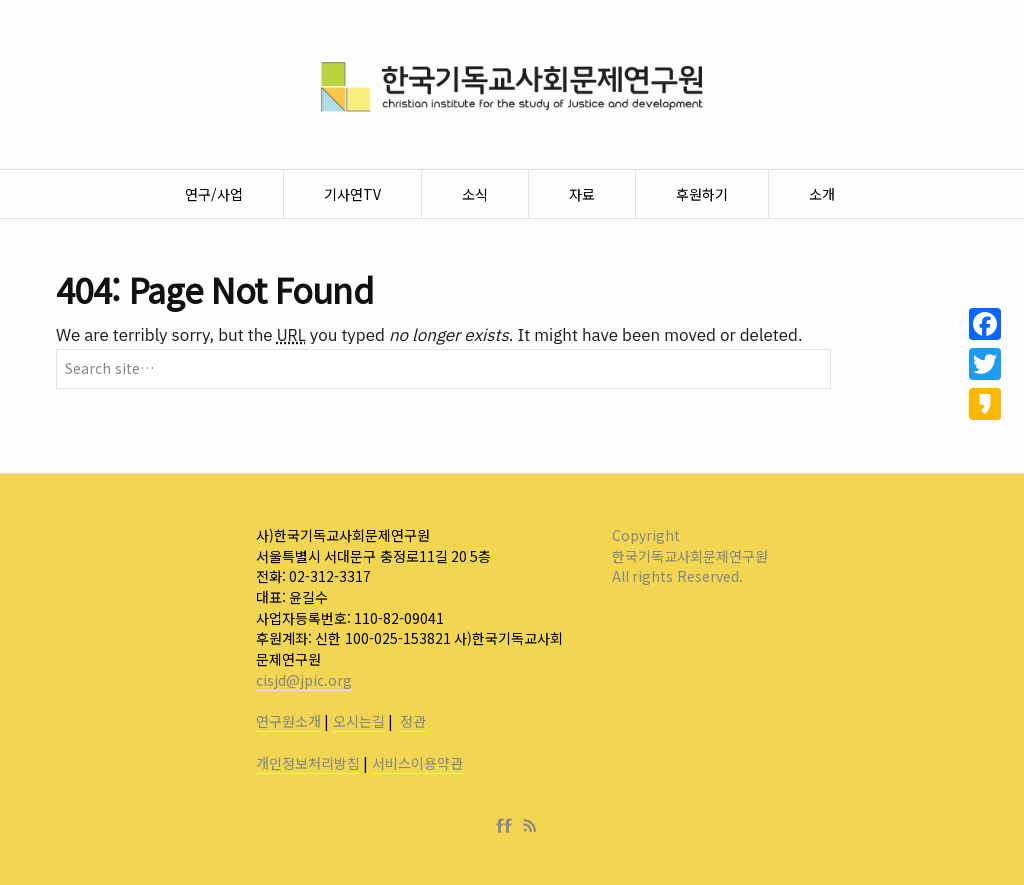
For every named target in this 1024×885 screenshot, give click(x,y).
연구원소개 (288, 721)
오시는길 (359, 721)
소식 (475, 194)
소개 (822, 194)
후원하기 (702, 194)
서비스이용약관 (417, 763)
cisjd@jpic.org (304, 680)
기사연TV (352, 194)
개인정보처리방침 (308, 763)
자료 (582, 194)
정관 (413, 721)
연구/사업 (214, 194)
